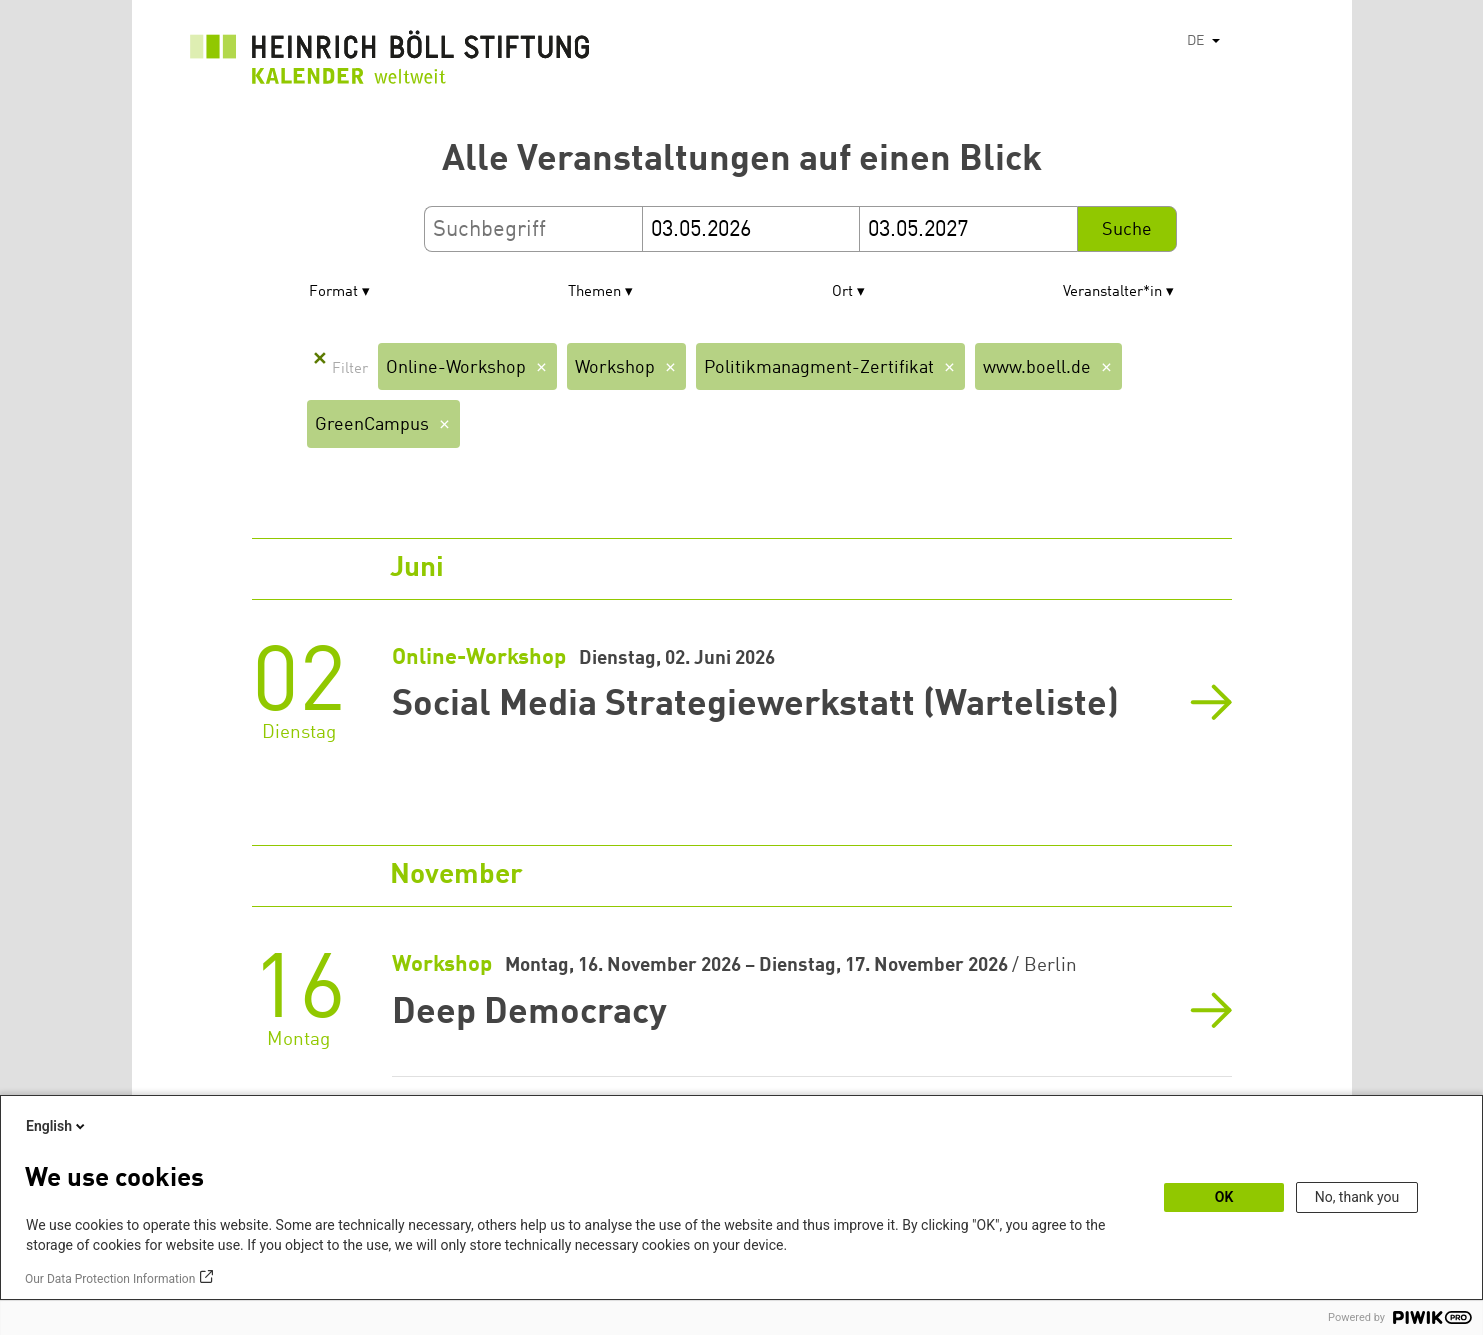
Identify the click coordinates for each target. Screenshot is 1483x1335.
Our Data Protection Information (110, 1279)
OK (1224, 1197)
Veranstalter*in (1112, 292)
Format (333, 292)
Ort (842, 292)
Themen (594, 292)
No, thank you (1357, 1197)
